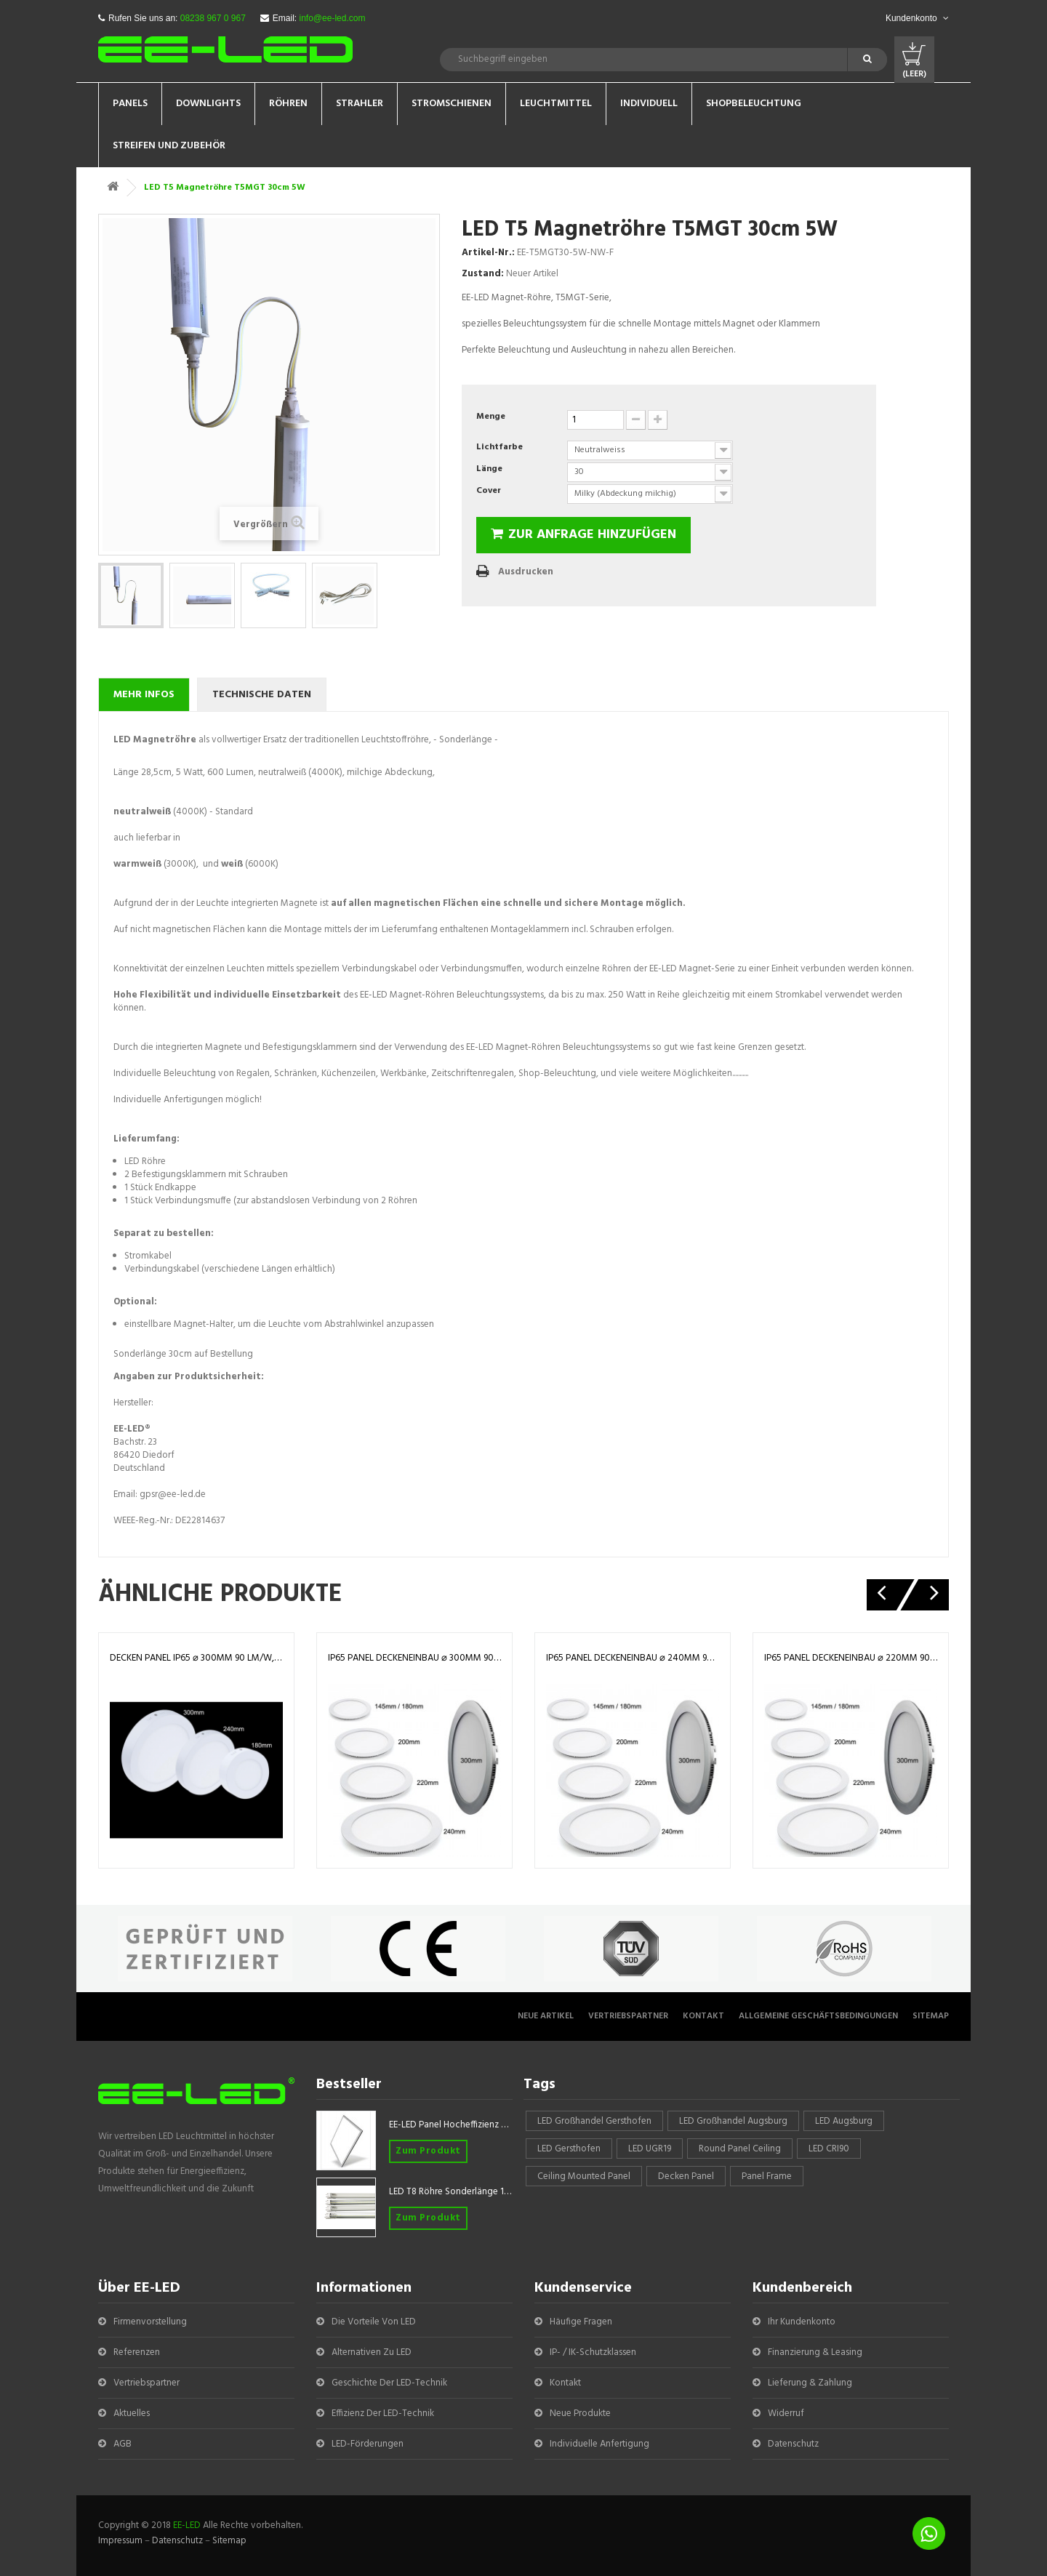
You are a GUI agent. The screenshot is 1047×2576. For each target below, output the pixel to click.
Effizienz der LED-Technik (383, 2413)
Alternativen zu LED (372, 2352)
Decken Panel (686, 2176)
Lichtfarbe (500, 447)
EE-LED (187, 2525)
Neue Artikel (546, 2016)
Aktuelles (131, 2413)
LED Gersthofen (569, 2148)
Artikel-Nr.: (488, 253)
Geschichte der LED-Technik (389, 2383)
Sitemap (930, 2016)
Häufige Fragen (581, 2322)
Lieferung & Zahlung (810, 2383)
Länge (490, 469)
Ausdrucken (525, 571)
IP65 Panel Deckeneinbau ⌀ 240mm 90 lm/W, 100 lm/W (632, 1658)
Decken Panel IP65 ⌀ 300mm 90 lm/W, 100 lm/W (196, 1658)
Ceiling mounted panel (583, 2176)
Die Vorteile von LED (374, 2322)
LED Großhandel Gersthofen (594, 2121)
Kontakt (703, 2016)
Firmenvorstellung (150, 2322)
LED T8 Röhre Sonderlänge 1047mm (451, 2191)
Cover (489, 490)
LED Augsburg (843, 2121)
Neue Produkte (580, 2413)
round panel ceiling (740, 2148)
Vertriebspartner (628, 2016)
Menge (490, 416)
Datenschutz (793, 2444)
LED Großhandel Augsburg (733, 2121)
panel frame (767, 2176)
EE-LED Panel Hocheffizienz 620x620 (451, 2124)
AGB (122, 2444)
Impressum (120, 2540)
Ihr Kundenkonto (801, 2322)
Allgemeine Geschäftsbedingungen (818, 2016)
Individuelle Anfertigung (599, 2444)
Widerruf (786, 2413)
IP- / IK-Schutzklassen (593, 2352)
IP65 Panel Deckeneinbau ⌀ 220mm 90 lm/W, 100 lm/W (850, 1658)
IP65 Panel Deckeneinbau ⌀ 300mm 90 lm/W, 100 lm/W (414, 1658)
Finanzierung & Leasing (815, 2352)
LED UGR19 (649, 2148)
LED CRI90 (829, 2148)
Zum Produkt (428, 2151)
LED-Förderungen (368, 2444)
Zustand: (483, 274)
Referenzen (136, 2352)
